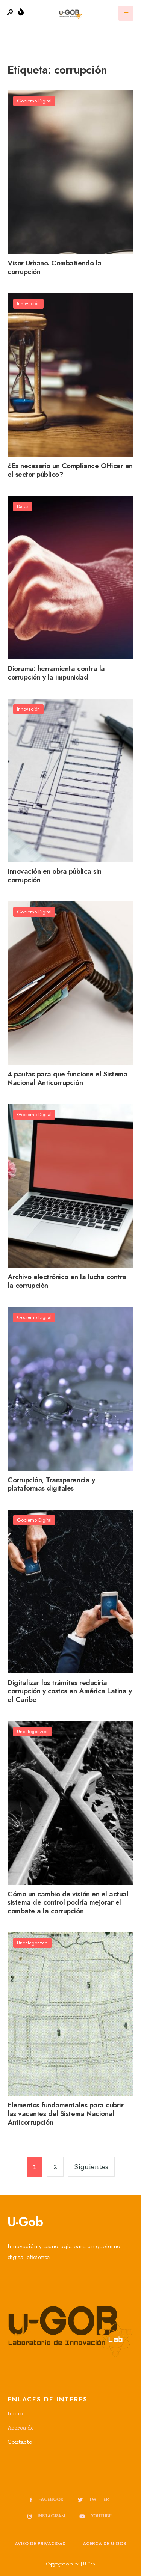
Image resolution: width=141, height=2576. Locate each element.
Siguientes (91, 2166)
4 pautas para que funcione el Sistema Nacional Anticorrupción (67, 1078)
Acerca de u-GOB (104, 2543)
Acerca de (21, 2427)
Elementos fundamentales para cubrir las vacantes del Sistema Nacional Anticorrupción (65, 2114)
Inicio (15, 2413)
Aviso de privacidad (40, 2543)
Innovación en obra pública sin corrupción (55, 876)
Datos (22, 506)
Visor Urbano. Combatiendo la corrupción (55, 267)
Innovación (28, 303)
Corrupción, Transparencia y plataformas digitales (51, 1484)
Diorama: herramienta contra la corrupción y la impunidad (56, 672)
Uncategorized (32, 1731)
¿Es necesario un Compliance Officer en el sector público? (70, 470)
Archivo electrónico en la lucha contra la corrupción (67, 1281)
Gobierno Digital (34, 100)
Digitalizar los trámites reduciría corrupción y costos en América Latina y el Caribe (70, 1691)
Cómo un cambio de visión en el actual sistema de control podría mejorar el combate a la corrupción (68, 1902)
